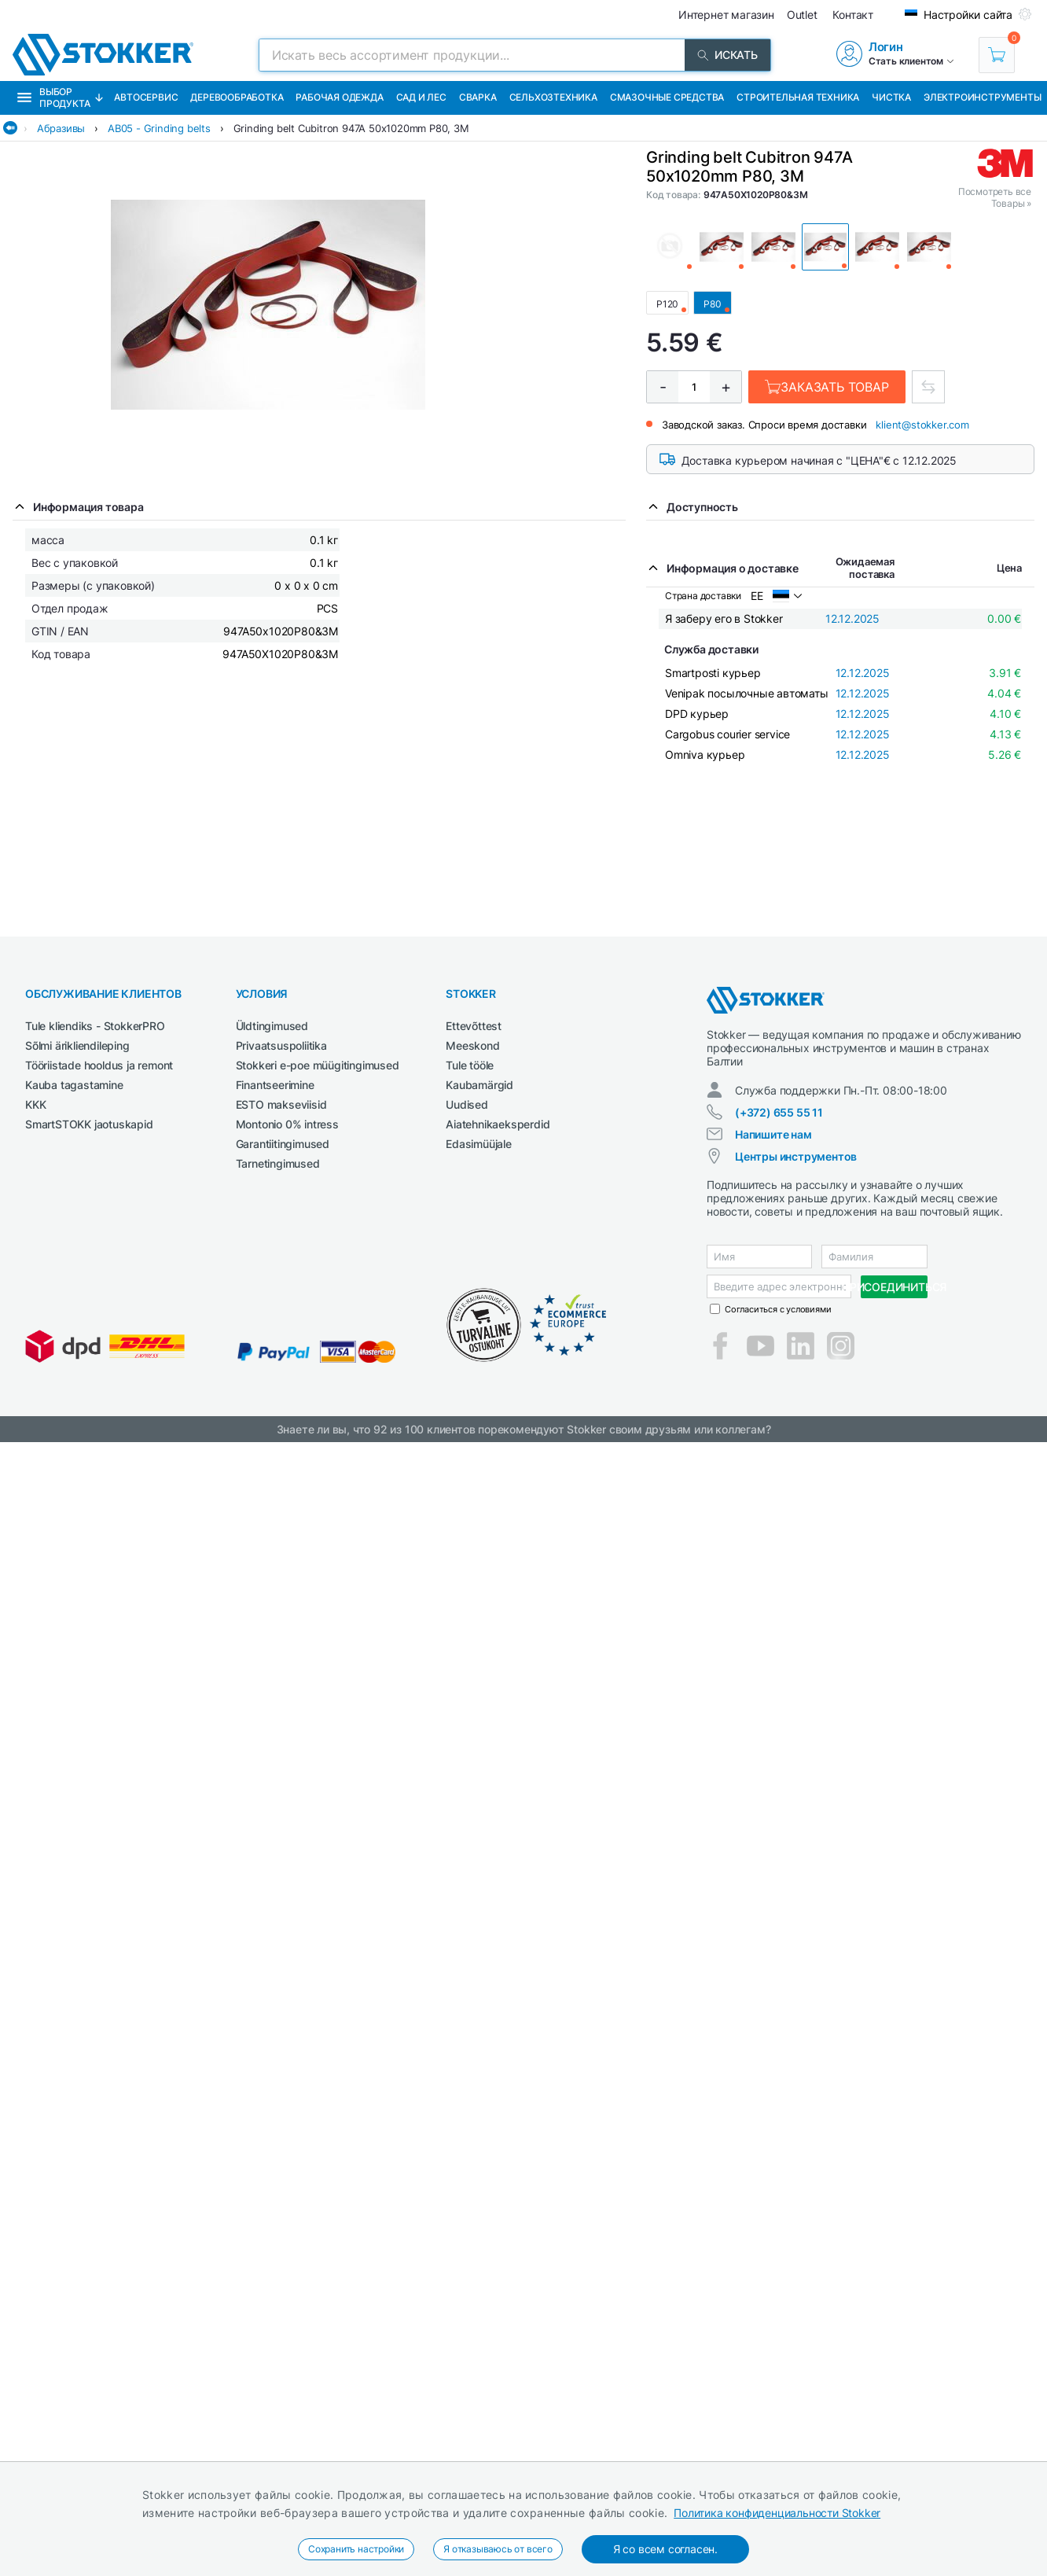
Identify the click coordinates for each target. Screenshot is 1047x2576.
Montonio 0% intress (287, 1124)
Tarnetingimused (278, 1163)
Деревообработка (236, 97)
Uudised (467, 1104)
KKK (35, 1104)
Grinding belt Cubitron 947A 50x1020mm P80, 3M (351, 128)
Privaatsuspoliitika (281, 1045)
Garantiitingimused (282, 1143)
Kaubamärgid (479, 1084)
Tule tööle (470, 1065)
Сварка (478, 97)
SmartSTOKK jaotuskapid (89, 1124)
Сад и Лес (421, 97)
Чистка (891, 97)
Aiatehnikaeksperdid (497, 1124)
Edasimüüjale (479, 1143)
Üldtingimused (272, 1025)
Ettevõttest (473, 1025)
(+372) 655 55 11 (779, 1112)
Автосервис (146, 97)
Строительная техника (798, 97)
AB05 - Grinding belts (159, 128)
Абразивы (61, 128)
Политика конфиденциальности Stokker (777, 2512)
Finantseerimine (275, 1084)
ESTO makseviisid (281, 1104)
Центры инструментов (796, 1156)
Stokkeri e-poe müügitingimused (317, 1065)
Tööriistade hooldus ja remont (99, 1065)
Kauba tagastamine (74, 1084)
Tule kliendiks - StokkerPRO (95, 1025)
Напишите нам (773, 1134)
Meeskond (472, 1045)
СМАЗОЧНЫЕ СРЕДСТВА (667, 97)
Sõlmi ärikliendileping (77, 1045)
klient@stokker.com (922, 424)
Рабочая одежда (339, 97)
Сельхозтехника (553, 97)
